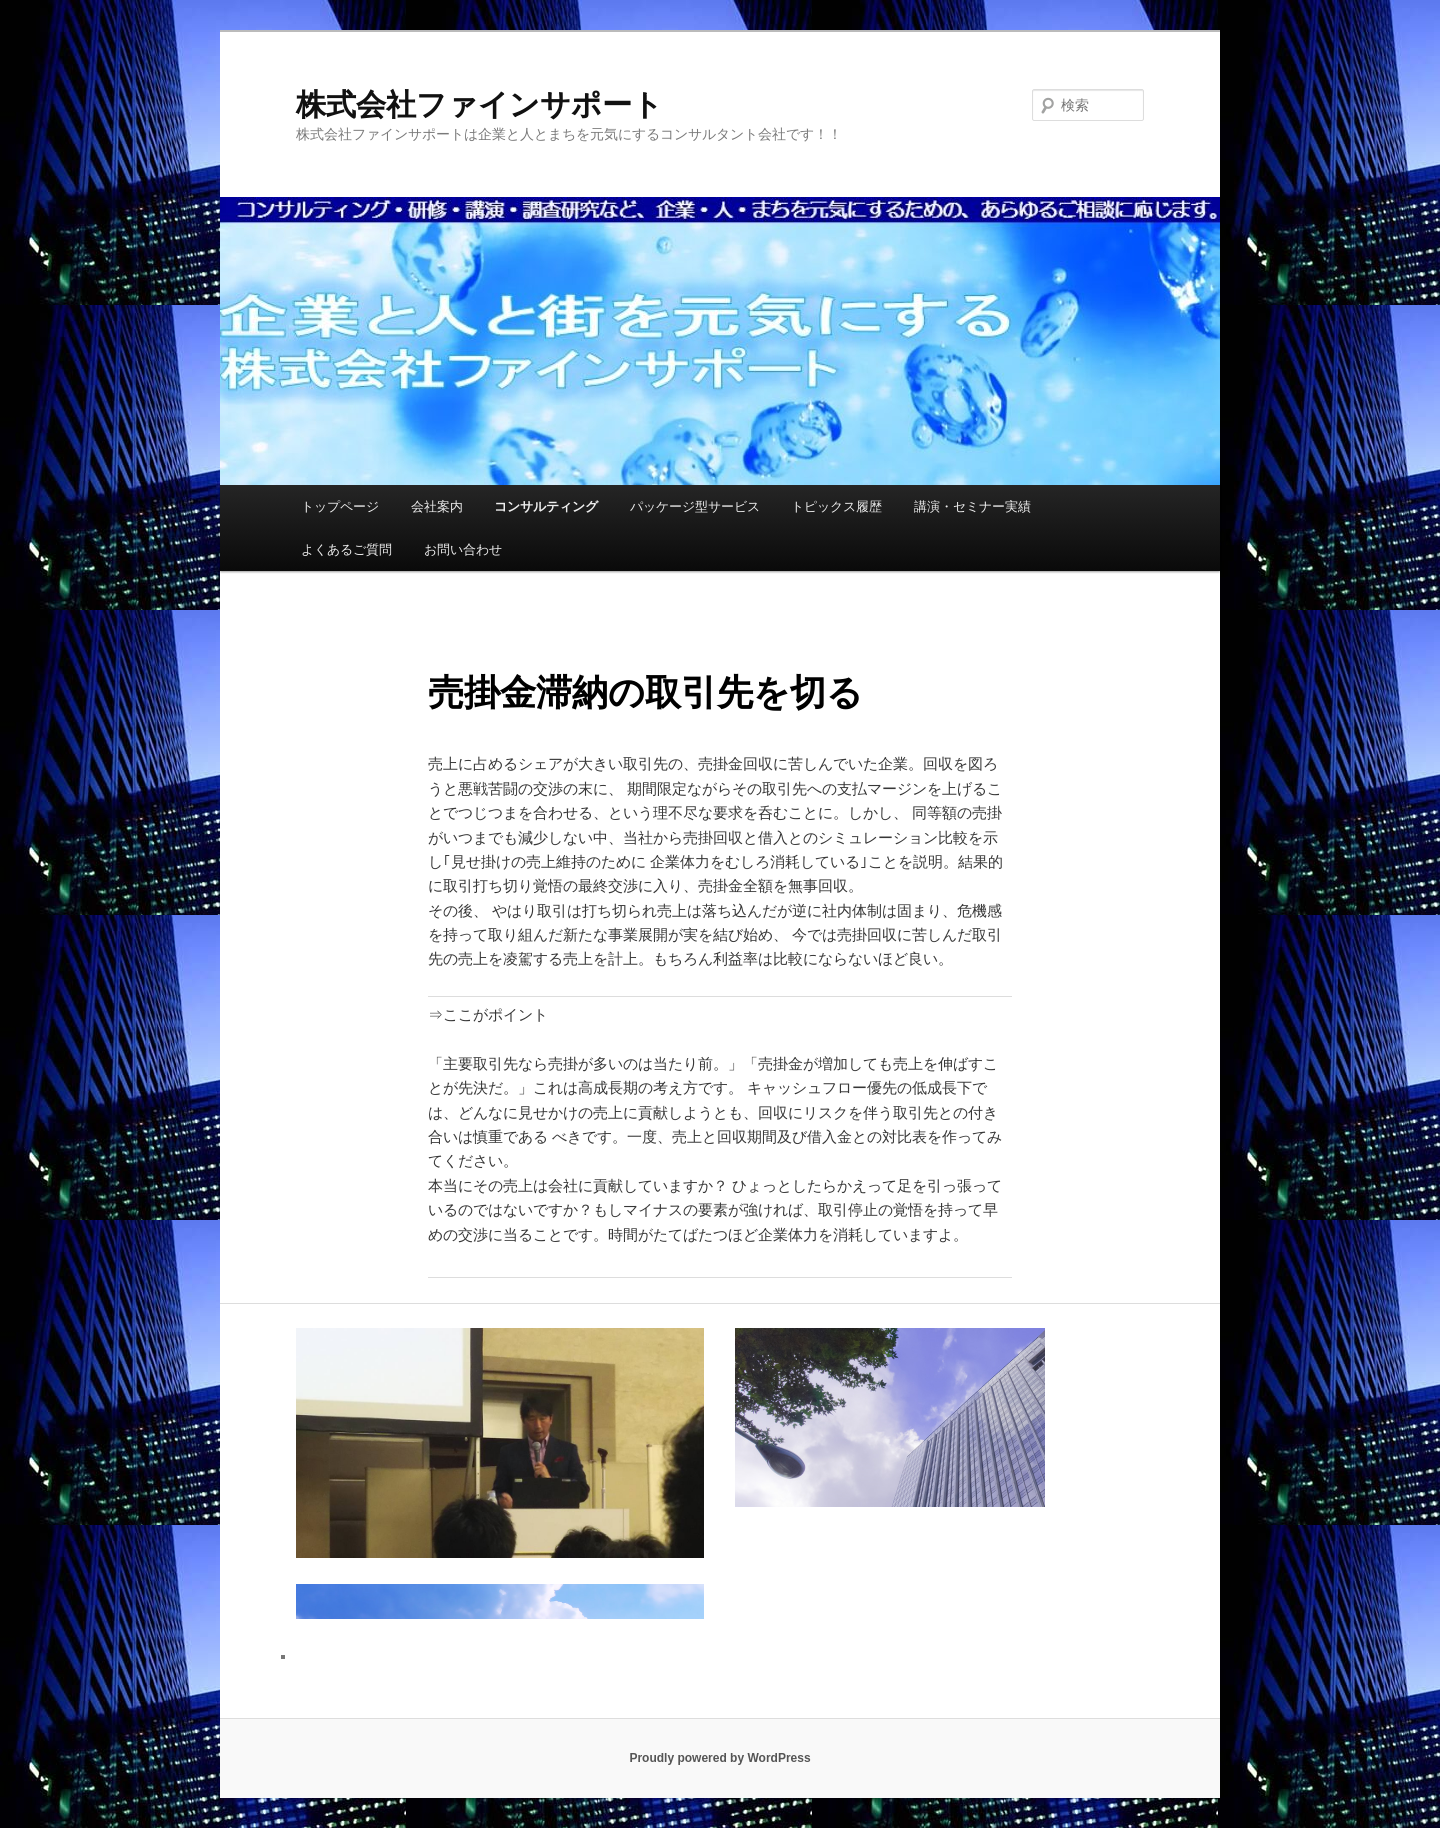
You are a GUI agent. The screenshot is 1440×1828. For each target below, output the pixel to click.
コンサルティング (546, 506)
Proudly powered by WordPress (719, 1758)
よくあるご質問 (346, 549)
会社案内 (437, 506)
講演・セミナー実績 (972, 506)
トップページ (340, 506)
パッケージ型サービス (695, 506)
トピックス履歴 (836, 506)
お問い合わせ (463, 549)
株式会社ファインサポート (479, 104)
